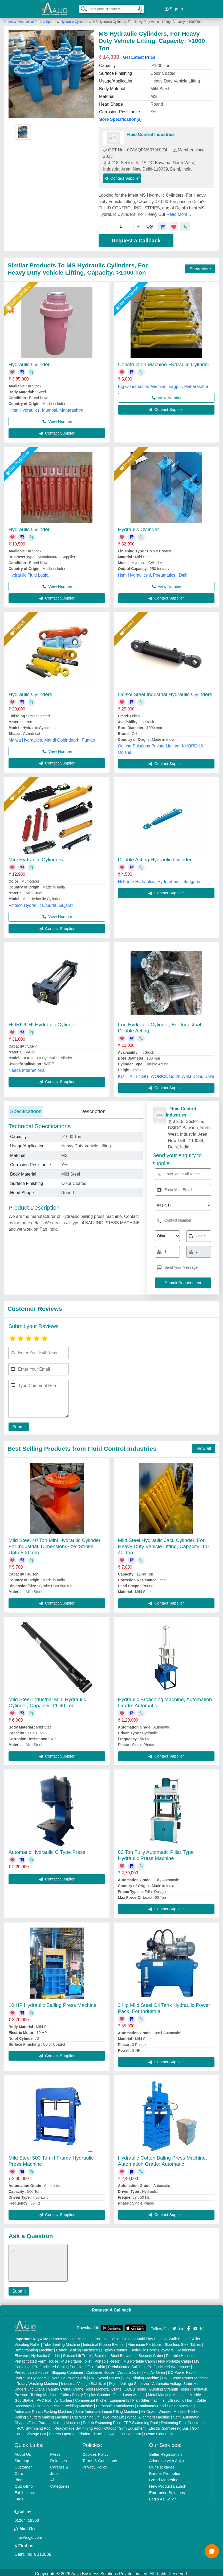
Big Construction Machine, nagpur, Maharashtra (163, 384)
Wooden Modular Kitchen (179, 2409)
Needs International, (28, 1068)
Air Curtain (63, 2398)
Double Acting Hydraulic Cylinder (155, 857)
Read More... (178, 212)
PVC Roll (44, 2398)
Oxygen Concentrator (123, 2431)
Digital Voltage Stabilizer (129, 2381)
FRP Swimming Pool (141, 2420)
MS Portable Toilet (76, 2359)
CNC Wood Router (104, 2376)
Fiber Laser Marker (129, 2392)
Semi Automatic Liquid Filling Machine (106, 2409)
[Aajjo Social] (174, 2325)
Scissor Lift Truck (77, 2353)
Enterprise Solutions (167, 2490)
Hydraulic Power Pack (68, 2376)
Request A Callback (111, 2307)
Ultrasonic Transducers (115, 2403)
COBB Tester (135, 2387)
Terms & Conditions (99, 2458)
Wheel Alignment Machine (148, 2415)
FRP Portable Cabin (174, 2359)
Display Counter (114, 2348)
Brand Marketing (164, 2477)
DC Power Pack (181, 2370)
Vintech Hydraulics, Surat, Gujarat (41, 903)
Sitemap (21, 2458)
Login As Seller (162, 2496)
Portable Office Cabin (87, 2364)
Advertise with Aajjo (166, 2458)
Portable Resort (107, 2359)
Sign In (174, 8)
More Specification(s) (120, 117)
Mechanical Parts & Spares (37, 19)
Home (8, 19)
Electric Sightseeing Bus (169, 2426)
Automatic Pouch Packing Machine (43, 2409)
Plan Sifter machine (148, 2398)
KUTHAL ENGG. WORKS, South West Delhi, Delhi (166, 1074)
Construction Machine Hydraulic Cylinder (163, 362)
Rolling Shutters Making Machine (41, 2415)
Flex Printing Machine (141, 2376)
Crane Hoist (83, 2387)
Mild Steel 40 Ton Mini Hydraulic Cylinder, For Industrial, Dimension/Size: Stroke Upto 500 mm (55, 1544)
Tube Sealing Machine (61, 2342)
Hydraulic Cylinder (29, 362)
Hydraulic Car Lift (45, 2353)
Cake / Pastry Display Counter (85, 2392)
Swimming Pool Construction (185, 2420)
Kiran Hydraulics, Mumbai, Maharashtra (46, 408)
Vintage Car (36, 2431)
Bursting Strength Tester (169, 2387)
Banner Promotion (165, 2471)
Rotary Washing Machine (37, 2381)
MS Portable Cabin (139, 2359)
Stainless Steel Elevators (115, 2353)
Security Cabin (151, 2353)
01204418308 (26, 2518)
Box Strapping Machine (33, 2348)
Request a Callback (136, 238)
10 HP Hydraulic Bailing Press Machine (52, 2003)
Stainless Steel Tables (183, 2342)
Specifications (25, 1109)
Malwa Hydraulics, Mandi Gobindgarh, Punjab (52, 737)
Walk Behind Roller (184, 2336)
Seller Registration (165, 2452)
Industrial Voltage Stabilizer (83, 2381)
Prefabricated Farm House (36, 2359)
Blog (18, 2477)
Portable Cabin (107, 2336)
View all (203, 1446)
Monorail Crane (108, 2387)
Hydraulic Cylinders (74, 19)
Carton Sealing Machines (77, 2348)
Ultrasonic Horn (180, 2398)
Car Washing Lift (85, 2415)
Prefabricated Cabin (50, 2364)
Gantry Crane (59, 2387)
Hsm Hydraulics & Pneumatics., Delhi (153, 572)
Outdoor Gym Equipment (124, 2426)
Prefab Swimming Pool (102, 2420)
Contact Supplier (122, 175)
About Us (22, 2452)
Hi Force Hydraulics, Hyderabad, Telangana (159, 879)
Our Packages (162, 2464)
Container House (100, 2370)
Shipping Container (67, 2370)
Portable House (179, 2353)
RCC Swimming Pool (34, 2426)
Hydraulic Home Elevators (151, 2348)
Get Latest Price (139, 55)
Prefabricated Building (126, 2364)
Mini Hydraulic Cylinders (36, 857)
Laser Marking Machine (72, 2336)
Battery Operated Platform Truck (76, 2431)
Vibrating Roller (27, 2342)
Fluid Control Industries (151, 132)
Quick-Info (23, 2484)
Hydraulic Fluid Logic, (29, 572)
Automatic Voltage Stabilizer (175, 2381)
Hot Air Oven (154, 2370)
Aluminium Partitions (145, 2342)
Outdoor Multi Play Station (144, 2336)
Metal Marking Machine (167, 2392)
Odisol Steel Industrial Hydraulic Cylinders (165, 692)
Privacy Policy (94, 2464)
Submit (18, 1424)
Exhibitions (24, 2490)
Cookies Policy (95, 2452)
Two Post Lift (113, 2415)
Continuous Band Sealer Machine (165, 2403)
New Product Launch (167, 2484)
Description (93, 1109)
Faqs (18, 2496)
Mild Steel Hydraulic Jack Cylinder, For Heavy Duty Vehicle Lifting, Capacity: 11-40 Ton (163, 1544)
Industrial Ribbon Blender (104, 2342)
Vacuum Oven (129, 2370)
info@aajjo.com (28, 2535)
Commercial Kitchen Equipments (102, 2398)
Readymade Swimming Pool (77, 2426)
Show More (200, 266)
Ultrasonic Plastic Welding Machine (64, 2403)
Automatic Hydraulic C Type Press (47, 1850)
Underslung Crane (29, 2387)
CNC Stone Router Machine (185, 2376)
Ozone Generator (158, 2431)
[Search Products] (81, 8)
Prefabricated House (31, 2370)
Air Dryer (148, 2409)
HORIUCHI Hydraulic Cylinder (42, 1022)
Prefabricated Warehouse (169, 2364)
